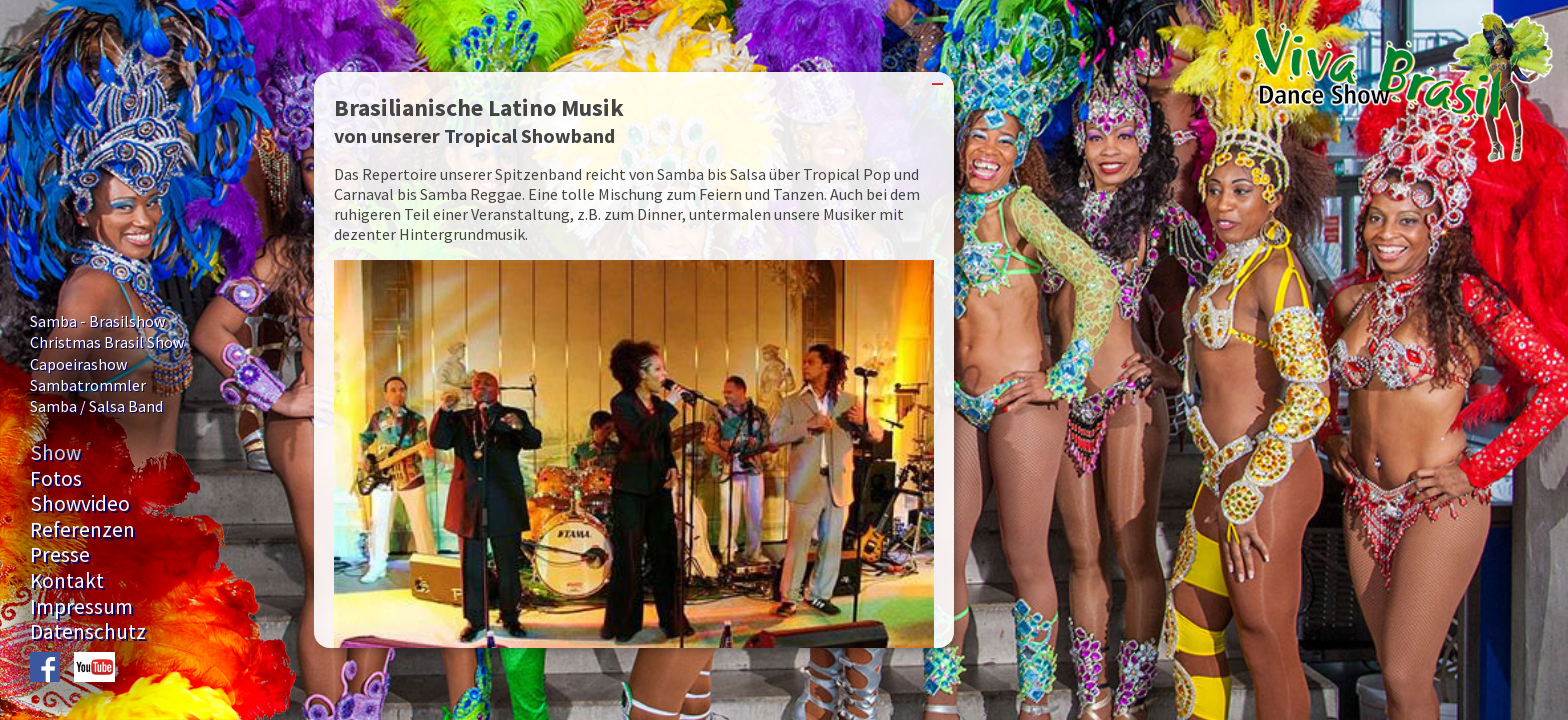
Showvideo (80, 503)
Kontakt (67, 580)
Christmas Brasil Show (107, 342)
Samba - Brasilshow (97, 321)
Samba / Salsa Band (96, 406)
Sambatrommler (88, 385)
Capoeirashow (78, 364)
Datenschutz (88, 631)
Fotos (56, 478)
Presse (60, 554)
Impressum (81, 606)
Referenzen (82, 529)
